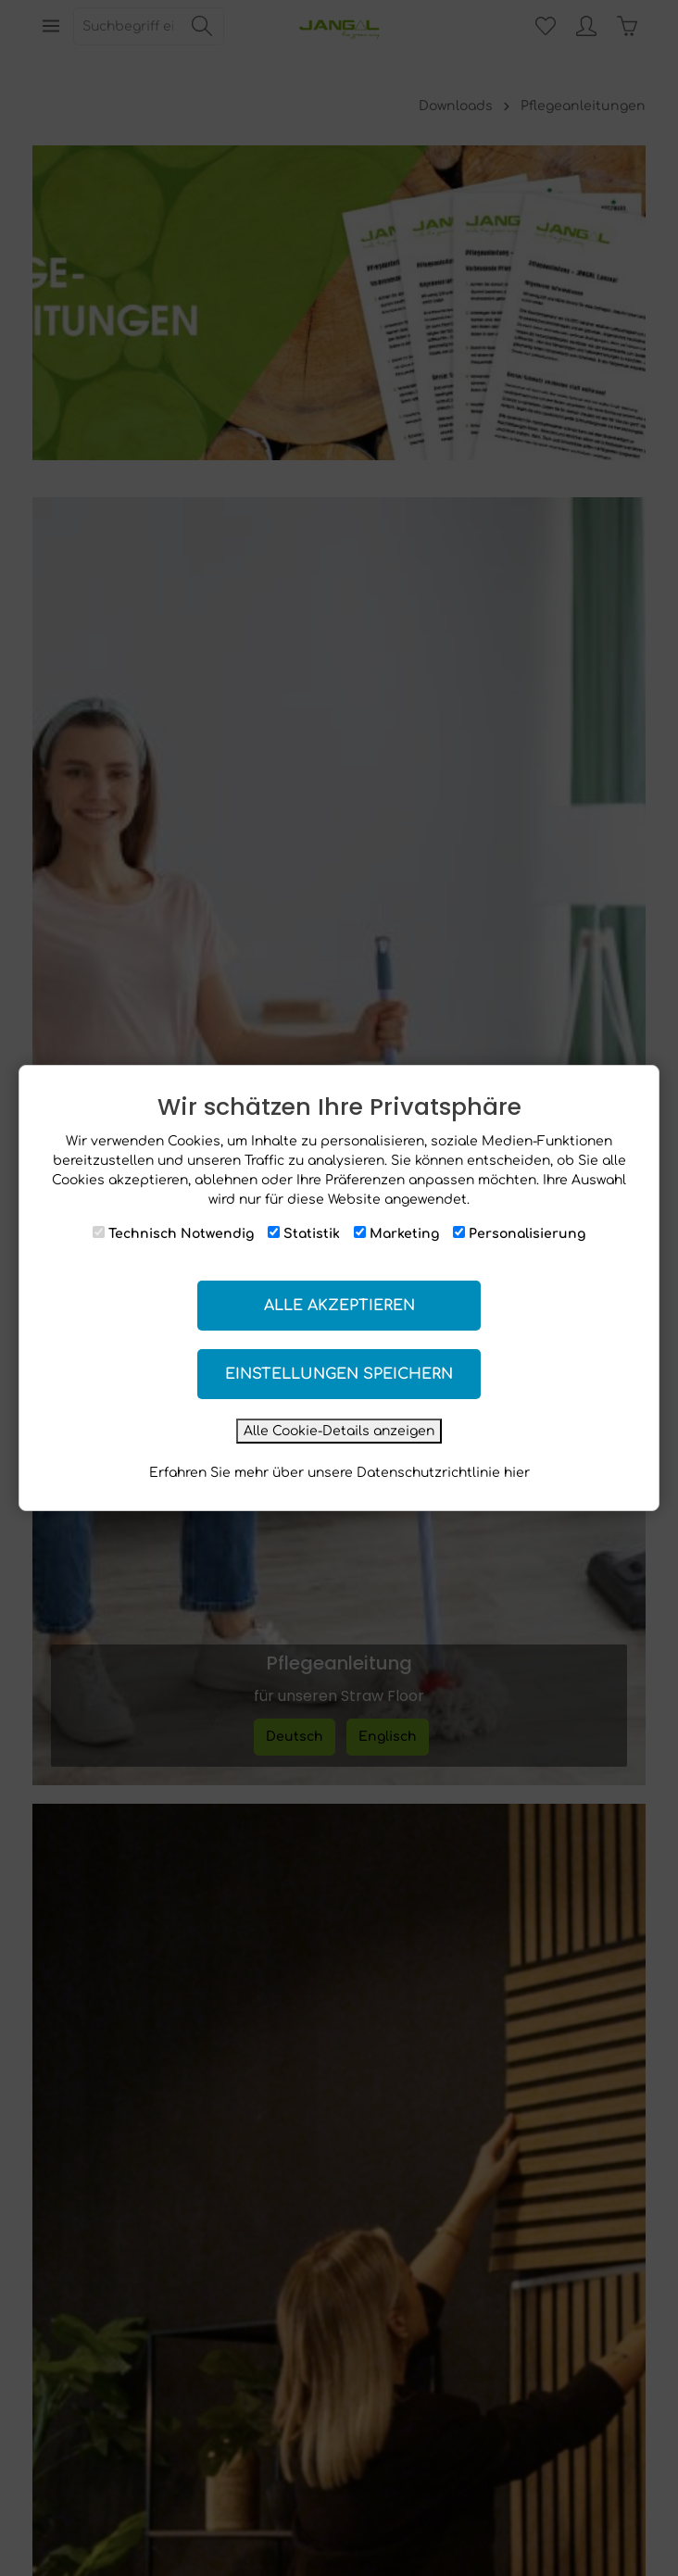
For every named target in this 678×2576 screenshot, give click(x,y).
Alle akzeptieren (339, 1305)
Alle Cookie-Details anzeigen (339, 1431)
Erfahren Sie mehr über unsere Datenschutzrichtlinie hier (339, 1473)
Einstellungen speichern (339, 1374)
